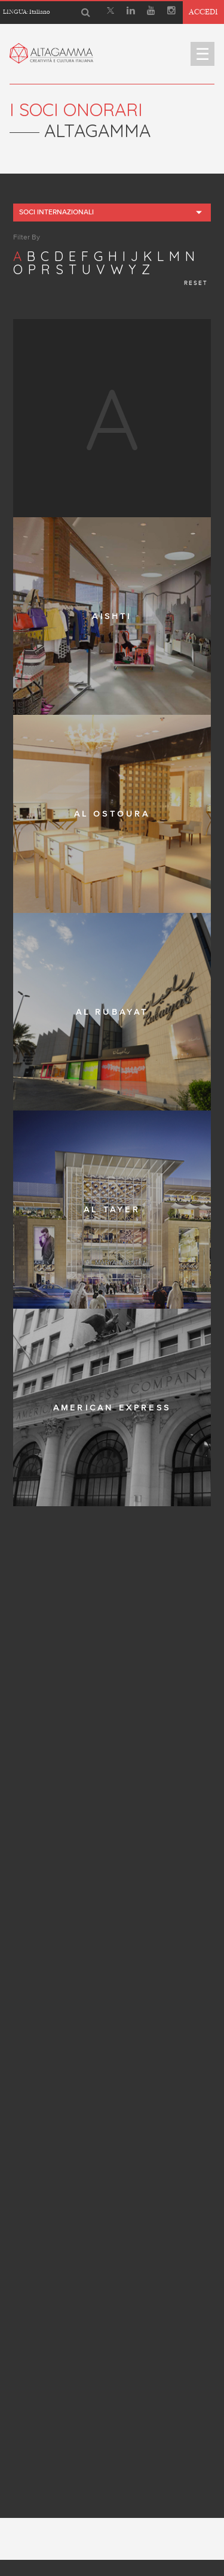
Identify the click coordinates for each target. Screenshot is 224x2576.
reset (196, 282)
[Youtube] (151, 12)
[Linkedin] (131, 12)
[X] (110, 12)
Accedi (203, 12)
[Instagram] (171, 12)
